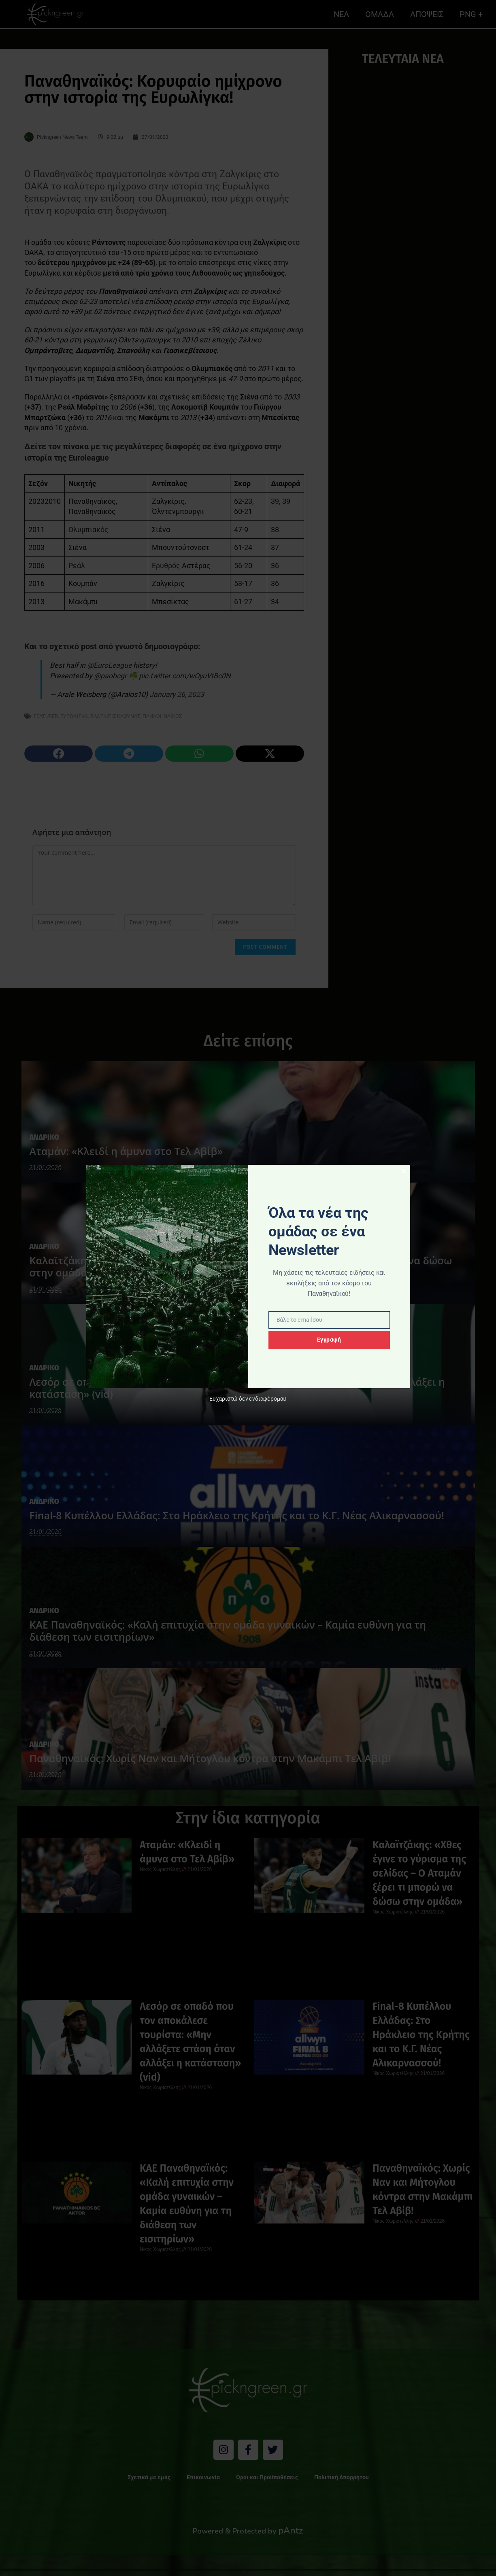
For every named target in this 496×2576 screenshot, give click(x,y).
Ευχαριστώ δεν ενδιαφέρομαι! (247, 1398)
